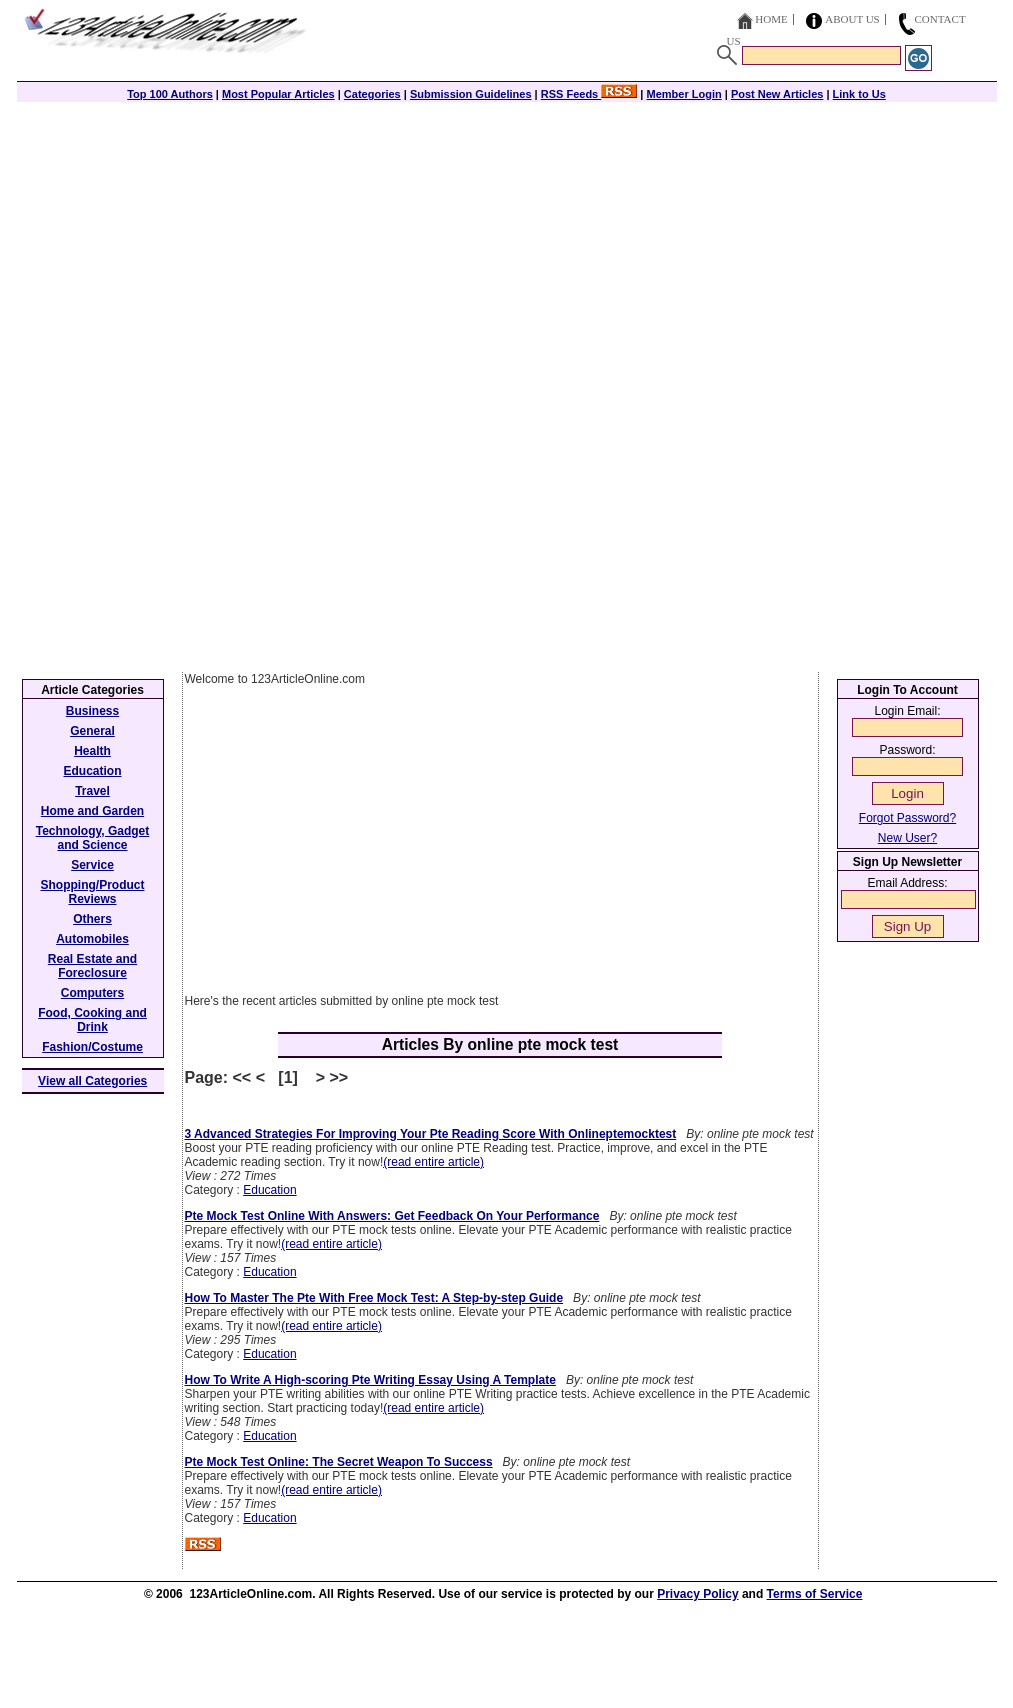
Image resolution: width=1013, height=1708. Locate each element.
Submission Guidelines (471, 94)
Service (92, 865)
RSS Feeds (589, 94)
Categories (372, 94)
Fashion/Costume (92, 1047)
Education (269, 1190)
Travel (92, 791)
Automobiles (92, 939)
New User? (907, 838)
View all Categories (92, 1081)
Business (92, 711)
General (92, 731)
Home (771, 19)
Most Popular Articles (278, 94)
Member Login (684, 94)
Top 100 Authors (170, 94)
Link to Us (859, 94)
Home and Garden (92, 811)
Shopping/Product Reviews (93, 892)
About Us (852, 19)
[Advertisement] (507, 242)
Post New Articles (777, 94)
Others (92, 919)
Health (92, 751)
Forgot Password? (907, 818)
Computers (92, 993)
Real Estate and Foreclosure (92, 966)
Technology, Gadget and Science (93, 838)
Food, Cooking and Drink (92, 1020)
